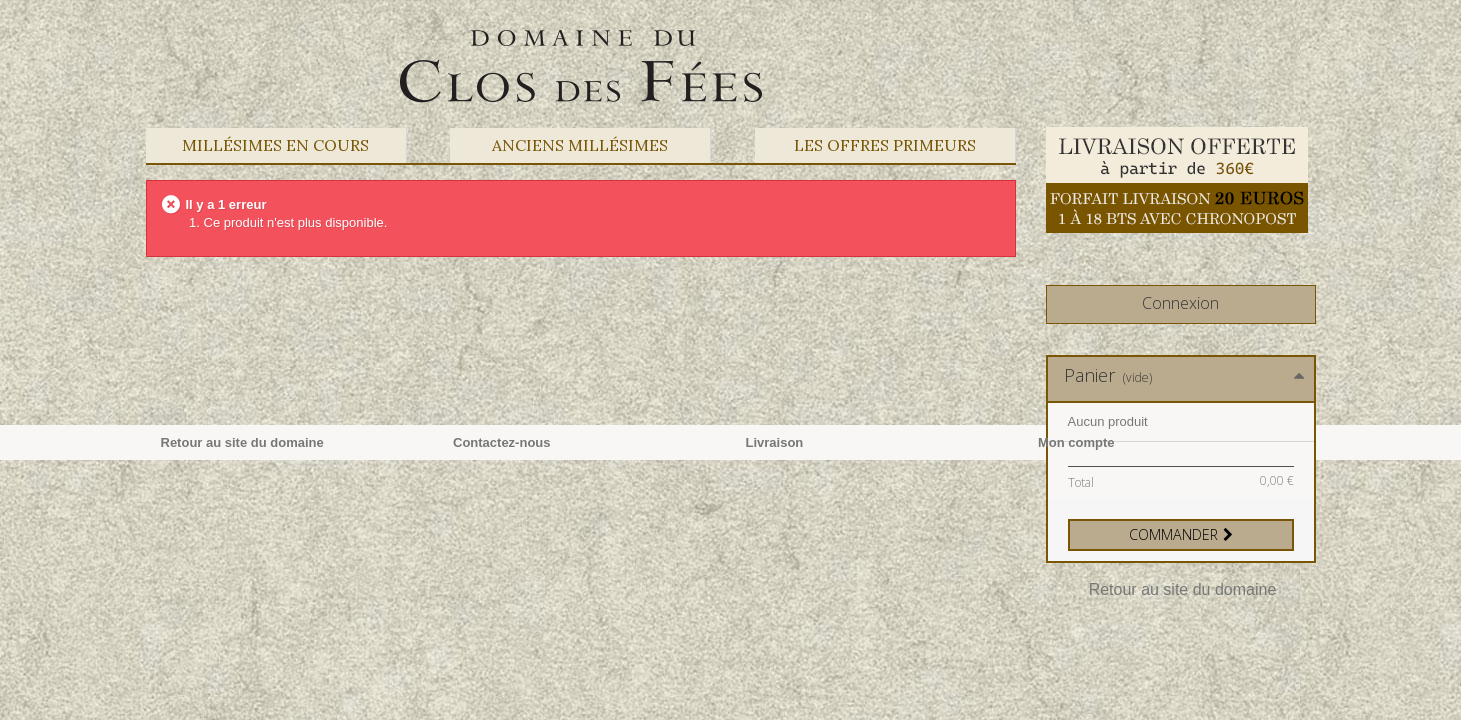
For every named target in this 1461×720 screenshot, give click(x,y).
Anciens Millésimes (580, 145)
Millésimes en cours (275, 145)
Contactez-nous (502, 442)
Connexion (1180, 303)
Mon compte (1076, 442)
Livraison (775, 442)
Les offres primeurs (885, 145)
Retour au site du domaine (1183, 589)
